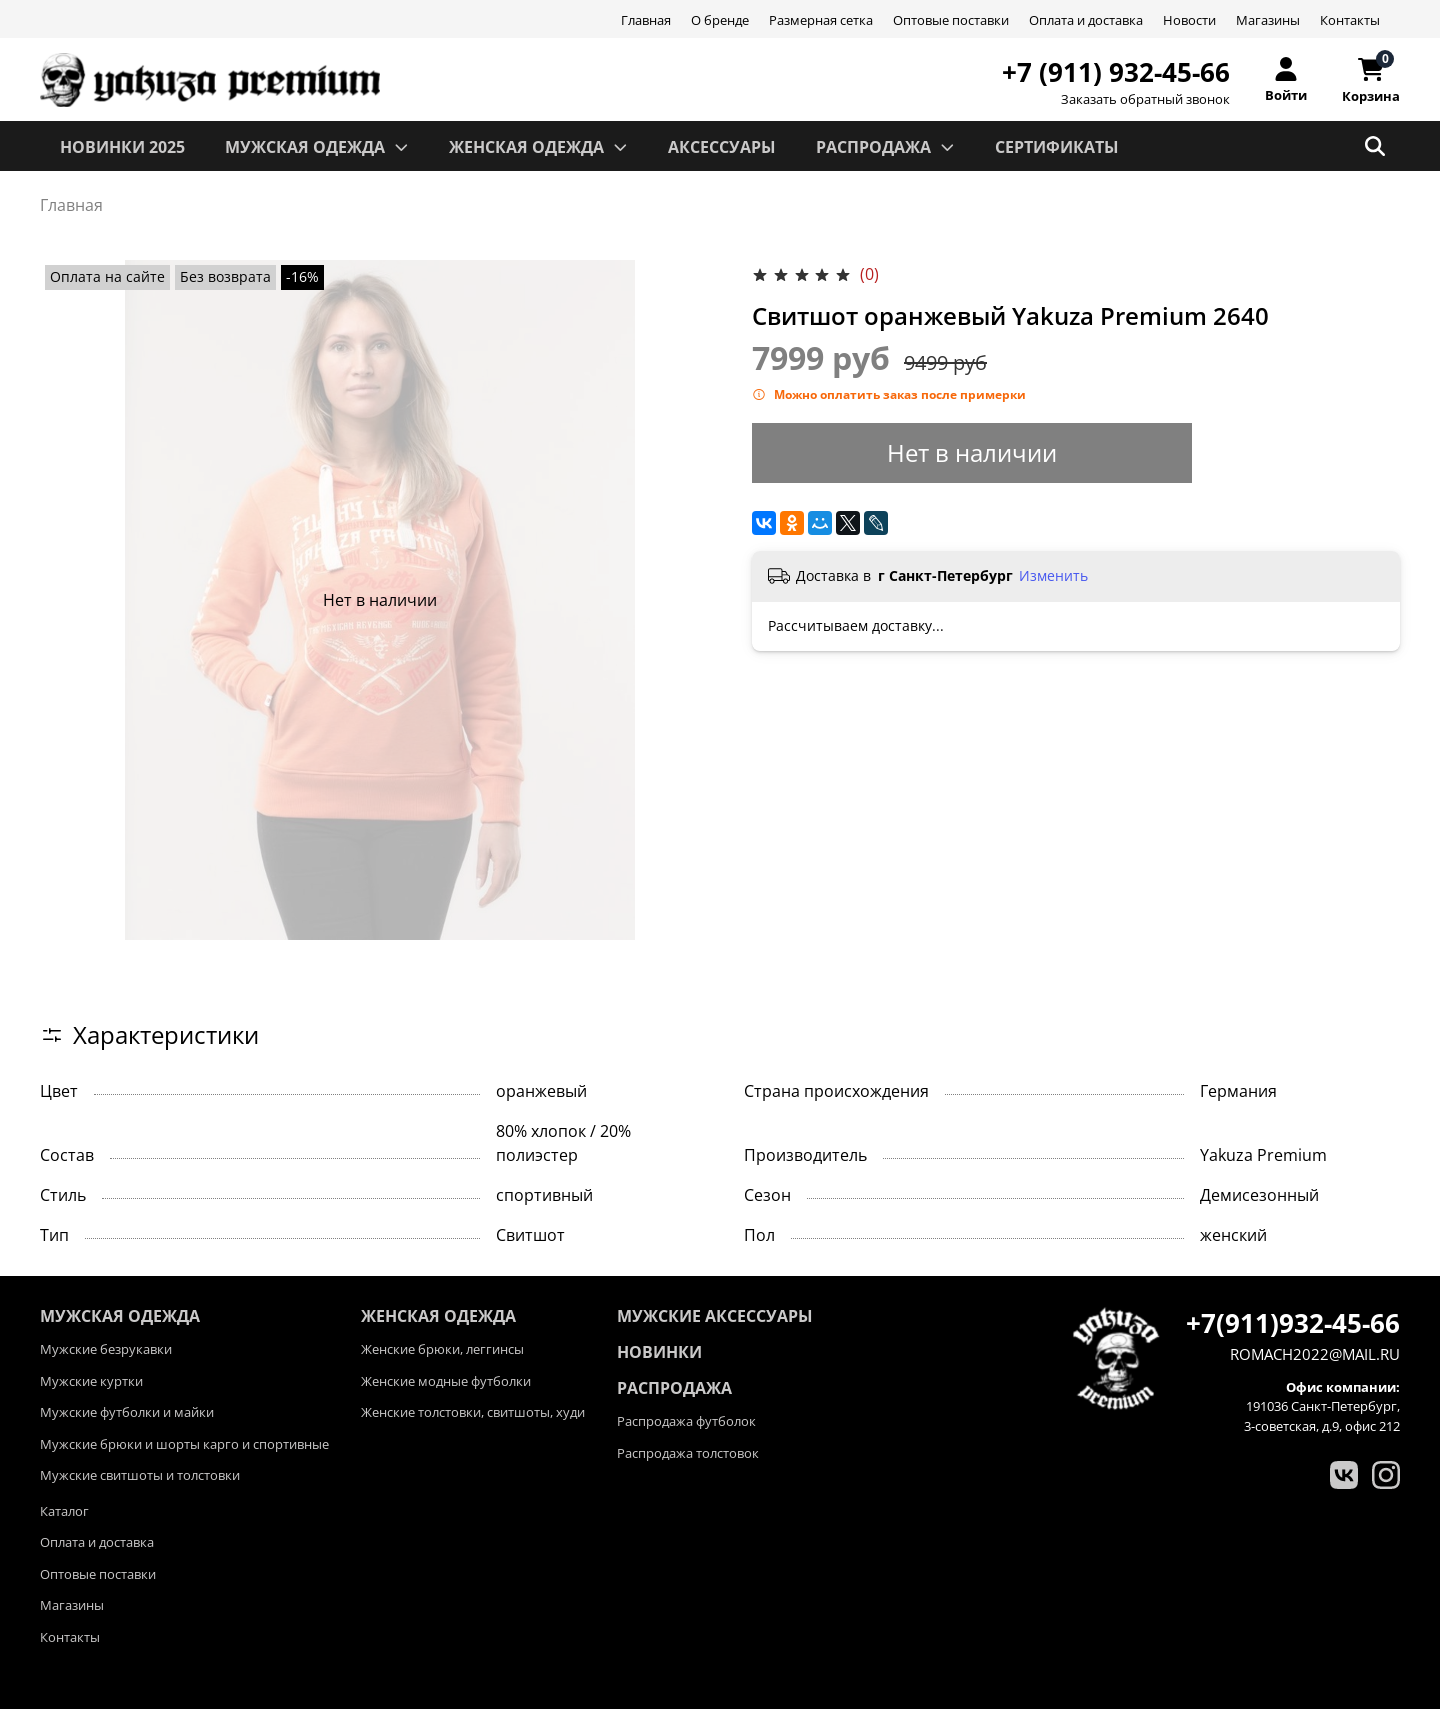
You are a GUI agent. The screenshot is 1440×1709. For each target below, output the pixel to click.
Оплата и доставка (1086, 20)
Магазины (1268, 20)
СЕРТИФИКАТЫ (1057, 147)
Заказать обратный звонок (1145, 99)
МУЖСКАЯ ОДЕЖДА (317, 147)
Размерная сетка (821, 20)
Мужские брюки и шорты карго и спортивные (184, 1444)
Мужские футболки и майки (127, 1412)
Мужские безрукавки (106, 1349)
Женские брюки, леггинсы (442, 1349)
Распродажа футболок (686, 1421)
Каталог (64, 1511)
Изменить (1053, 576)
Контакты (1350, 20)
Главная (646, 20)
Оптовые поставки (951, 20)
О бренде (720, 20)
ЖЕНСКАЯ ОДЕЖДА (538, 147)
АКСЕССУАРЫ (722, 147)
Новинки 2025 (122, 147)
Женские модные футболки (446, 1381)
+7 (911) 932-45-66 (1116, 72)
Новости (1189, 20)
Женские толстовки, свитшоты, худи (473, 1412)
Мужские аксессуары (715, 1316)
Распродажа (674, 1388)
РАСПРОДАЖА (885, 147)
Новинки (659, 1352)
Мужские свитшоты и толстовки (140, 1475)
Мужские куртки (91, 1381)
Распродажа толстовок (688, 1453)
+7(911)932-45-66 (1293, 1323)
